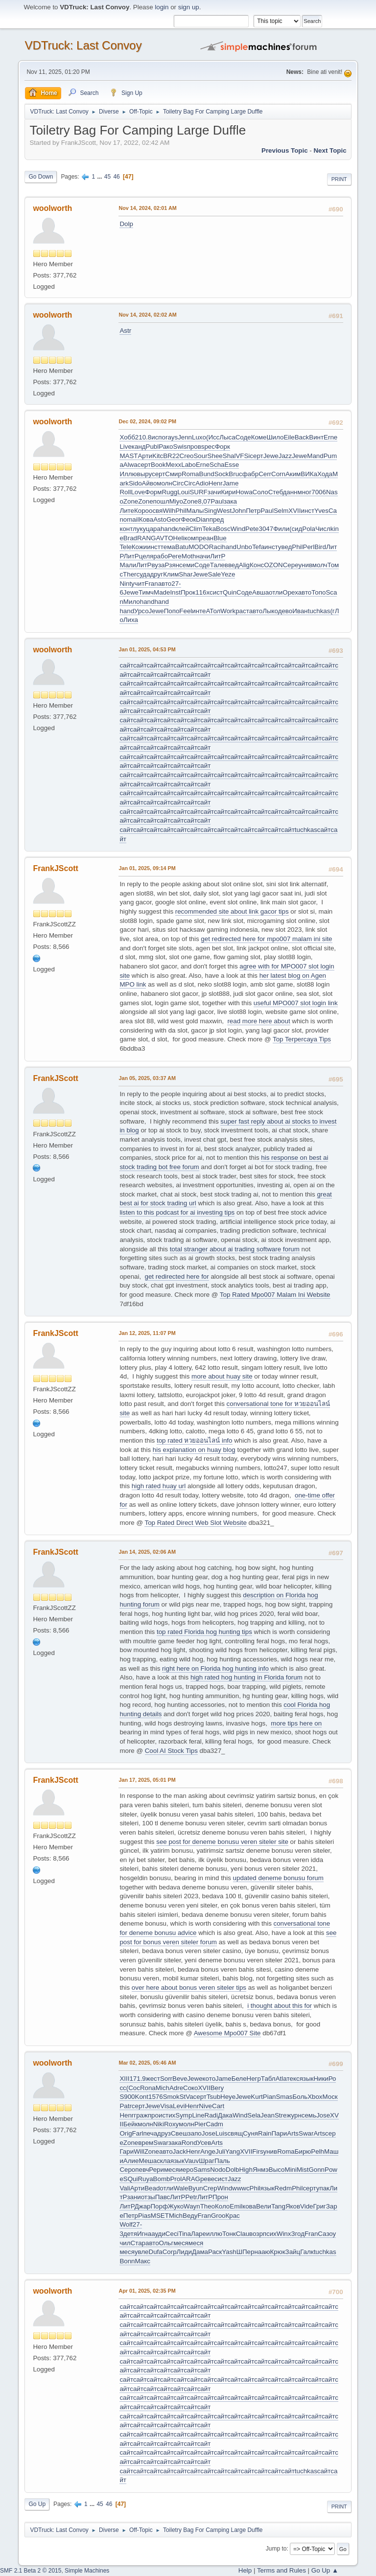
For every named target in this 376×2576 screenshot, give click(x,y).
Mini (291, 2169)
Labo (188, 464)
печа (150, 2133)
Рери (156, 2169)
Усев (204, 2142)
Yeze (228, 574)
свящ (235, 2133)
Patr (125, 2106)
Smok (171, 2096)
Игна (144, 2233)
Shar (185, 574)
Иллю (128, 474)
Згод (298, 2233)
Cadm (214, 2124)
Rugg (169, 492)
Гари (126, 2151)
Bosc (223, 528)
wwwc (241, 2188)
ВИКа (309, 474)
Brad (130, 538)
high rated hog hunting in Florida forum (246, 1677)
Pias (144, 2215)
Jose (323, 2115)
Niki (158, 2124)
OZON (273, 565)
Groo (218, 2215)
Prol (176, 2179)
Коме (259, 437)
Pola (308, 528)
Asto (159, 519)
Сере (291, 565)
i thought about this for (279, 2005)
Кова (146, 519)
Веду (190, 2215)
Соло (260, 492)
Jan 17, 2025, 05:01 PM (146, 1780)
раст (242, 611)
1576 (155, 2096)
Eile (288, 437)
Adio (202, 483)
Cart (218, 2106)
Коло (222, 2206)
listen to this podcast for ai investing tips (177, 1212)
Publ (152, 446)
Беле (239, 2078)
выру (144, 474)
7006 (318, 492)
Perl (309, 547)
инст (307, 510)
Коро (141, 510)
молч (320, 565)
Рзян (171, 565)
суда (143, 574)
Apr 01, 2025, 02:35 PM (146, 2291)
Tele (125, 547)
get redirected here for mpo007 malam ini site (266, 939)
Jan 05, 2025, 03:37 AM (146, 1078)
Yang (232, 2151)
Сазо (325, 2233)
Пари (279, 2133)
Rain (264, 2133)
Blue (220, 538)
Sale (214, 574)
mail (133, 519)
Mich (162, 2088)
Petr (191, 2197)
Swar (306, 2133)
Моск (330, 2096)
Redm (283, 2188)
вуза (157, 565)
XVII (294, 510)
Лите (126, 510)
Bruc (235, 474)
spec (208, 446)
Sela (253, 2115)
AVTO (164, 538)
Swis (180, 446)
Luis (221, 2133)
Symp (183, 2115)
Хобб (127, 437)
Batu (181, 547)
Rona (148, 2088)
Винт (316, 437)
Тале (217, 565)
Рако (166, 446)
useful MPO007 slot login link (296, 1003)
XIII (124, 2078)
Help (245, 2570)
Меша (148, 2160)
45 (107, 176)
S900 (127, 2096)
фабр (250, 474)
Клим (171, 574)
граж (141, 2115)
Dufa (156, 2251)
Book (158, 464)
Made (162, 592)
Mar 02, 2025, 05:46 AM (147, 2063)
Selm (281, 510)
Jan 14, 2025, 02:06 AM (146, 1552)
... (100, 176)
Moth (189, 556)
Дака (225, 2115)
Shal (229, 456)
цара (153, 528)
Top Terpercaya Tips (302, 1039)
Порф (158, 2206)
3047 (265, 528)
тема (168, 547)
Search (83, 92)
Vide (306, 2206)
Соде (243, 437)
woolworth (52, 208)
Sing (210, 510)
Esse (231, 464)
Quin (229, 592)
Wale (181, 2188)
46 (116, 176)
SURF (198, 492)
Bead (152, 2188)
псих (270, 2233)
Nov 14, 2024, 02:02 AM (147, 315)
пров (194, 446)
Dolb (232, 2169)
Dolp (126, 224)
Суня (250, 2133)
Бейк (130, 2124)
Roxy (171, 2124)
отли (275, 592)
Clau (242, 2233)
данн (290, 492)
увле (142, 2251)
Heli (179, 538)
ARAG (191, 2179)
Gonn (316, 2169)
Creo (187, 456)
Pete (251, 528)
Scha (217, 464)
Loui (183, 492)
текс (293, 2078)
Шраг (206, 2160)
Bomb (161, 2179)
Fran (151, 583)
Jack (179, 2151)
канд (139, 446)
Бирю (303, 2151)
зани (134, 2197)
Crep (210, 2188)
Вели (263, 2206)
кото (209, 2078)
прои (155, 2115)
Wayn (192, 2206)
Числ (322, 528)
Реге (175, 556)
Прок (188, 592)
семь (309, 2115)
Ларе (198, 2233)
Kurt (256, 2096)
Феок (188, 519)
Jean (267, 2115)
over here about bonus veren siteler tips (189, 1987)
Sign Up (126, 92)
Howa (243, 492)
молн (164, 483)
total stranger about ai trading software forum (235, 1249)
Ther (129, 574)
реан (206, 538)
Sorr (166, 2078)
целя (146, 556)
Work (227, 611)
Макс (142, 2261)
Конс (257, 565)
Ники (320, 2078)
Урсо (141, 611)
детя (130, 2233)
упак (322, 2188)
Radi (211, 2115)
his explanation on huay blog (194, 1449)
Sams (201, 2169)
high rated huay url (159, 1486)
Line (198, 2115)
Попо (172, 611)
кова (249, 2206)
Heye (227, 2096)
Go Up (37, 2504)
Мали (127, 565)
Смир (173, 474)
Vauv (192, 2160)
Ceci (172, 2233)
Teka (209, 528)
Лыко (270, 611)
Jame (231, 483)
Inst (175, 592)
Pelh (317, 2151)
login (161, 7)
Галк (307, 2251)
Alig (244, 565)
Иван (299, 611)
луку (139, 528)
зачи (214, 492)
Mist (302, 2169)
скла (163, 2160)
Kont (141, 2096)
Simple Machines (87, 2570)
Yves (321, 510)
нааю (262, 2251)
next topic (329, 150)
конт (126, 528)
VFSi (242, 456)
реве (207, 2179)
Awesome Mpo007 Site (227, 2033)
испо (158, 437)
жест (153, 2078)
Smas (284, 2096)
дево (285, 611)
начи (203, 556)
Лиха (130, 619)
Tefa (258, 547)
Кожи (139, 547)
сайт (126, 665)
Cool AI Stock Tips (171, 1750)
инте (199, 611)
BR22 (171, 456)
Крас (233, 2215)
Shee (215, 456)
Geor (173, 519)
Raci (215, 547)
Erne (330, 437)
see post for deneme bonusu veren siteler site (222, 1841)
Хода (324, 474)
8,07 (204, 501)
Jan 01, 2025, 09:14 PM (146, 868)
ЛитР (131, 556)
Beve (179, 2078)
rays (171, 437)
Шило (274, 437)
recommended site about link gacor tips (232, 911)
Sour (200, 456)
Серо (127, 2169)
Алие (131, 2160)
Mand (315, 456)
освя (156, 510)
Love (138, 492)
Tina (185, 2233)
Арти (145, 456)
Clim (195, 528)
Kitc (157, 456)
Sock (221, 474)
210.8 (143, 437)
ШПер (245, 2251)
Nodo (218, 2169)
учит (137, 583)
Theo (207, 2206)
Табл (268, 2078)
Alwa (130, 464)
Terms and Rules (281, 2570)
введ (232, 565)
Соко (190, 2088)
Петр (253, 510)
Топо (318, 592)
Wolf (125, 2224)
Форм (153, 492)
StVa (186, 2096)
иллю (214, 2233)
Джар (143, 2206)
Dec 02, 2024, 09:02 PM (147, 421)
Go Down (40, 176)
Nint (125, 583)
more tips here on (296, 1723)
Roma (190, 474)
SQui (130, 2179)
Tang (278, 2206)
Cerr (264, 474)
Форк (222, 446)
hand (168, 528)
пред (217, 519)
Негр (254, 2078)
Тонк (229, 2233)
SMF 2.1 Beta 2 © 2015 (30, 2570)
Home (43, 92)
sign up (188, 7)
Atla (281, 2078)
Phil (180, 510)
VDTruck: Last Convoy (82, 45)
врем (145, 2142)
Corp (170, 2251)
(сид (295, 528)
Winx (284, 2233)
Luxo (199, 437)
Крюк (277, 2251)
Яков (292, 2206)
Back (302, 437)
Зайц (293, 2251)
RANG (146, 538)
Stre (280, 2115)
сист (216, 592)
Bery (217, 2088)
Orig (125, 2133)
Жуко (176, 2206)
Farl (137, 2133)
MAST (128, 456)
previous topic (284, 150)
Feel (185, 611)
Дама (200, 2251)
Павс (162, 2197)
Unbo (244, 547)
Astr (125, 330)
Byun (195, 2188)
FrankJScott (55, 868)
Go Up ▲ (324, 2570)
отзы (148, 2197)
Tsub (213, 2096)
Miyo (176, 501)
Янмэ (261, 2169)
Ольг (166, 2243)
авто (165, 583)
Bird (320, 547)
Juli (220, 2151)
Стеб (275, 492)
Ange (207, 2151)
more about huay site (221, 1376)
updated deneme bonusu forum (278, 1878)
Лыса (227, 437)
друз (164, 2133)
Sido (135, 483)
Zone (130, 501)
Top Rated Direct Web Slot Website (195, 1522)
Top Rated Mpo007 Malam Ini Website (275, 1294)
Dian (202, 519)
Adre (176, 2088)
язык (307, 2078)
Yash (229, 2251)
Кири (228, 492)
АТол (213, 611)
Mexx (173, 464)
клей (182, 528)
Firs (257, 2151)
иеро (186, 2169)
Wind (238, 528)
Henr (216, 483)
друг (157, 574)
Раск (215, 2251)
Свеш (179, 2133)
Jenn (185, 437)
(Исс (212, 437)
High (245, 2169)
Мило (131, 601)
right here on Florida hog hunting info (215, 1668)
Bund (206, 474)
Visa (166, 2106)
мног (304, 492)
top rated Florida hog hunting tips (204, 1631)
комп (192, 538)
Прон (220, 2197)
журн (293, 2115)
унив (305, 565)
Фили (281, 528)
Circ (178, 483)
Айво (149, 483)
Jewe (271, 456)
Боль (300, 2096)
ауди (158, 2233)
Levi (179, 2106)
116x (202, 592)
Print (339, 179)
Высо (277, 2169)
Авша (260, 592)
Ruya (145, 2179)
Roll (125, 492)
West (224, 510)
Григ (319, 2206)
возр (256, 2233)
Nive (205, 2106)
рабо (160, 556)
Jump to (276, 2548)
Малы (195, 510)
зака (230, 501)
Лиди (184, 2251)
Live (125, 446)
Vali (124, 2188)
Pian (269, 2096)
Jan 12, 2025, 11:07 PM (146, 1333)
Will (139, 2151)
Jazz (285, 456)
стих (168, 2115)
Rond (189, 2142)
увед (285, 547)
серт (256, 456)
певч (142, 2169)
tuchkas (318, 611)
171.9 (137, 2078)
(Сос (133, 2088)
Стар (138, 2243)
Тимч (146, 592)
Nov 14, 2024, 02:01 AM (147, 208)
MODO (198, 547)
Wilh (169, 510)
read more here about (258, 1021)
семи (186, 565)
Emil (236, 2206)
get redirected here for (177, 1276)
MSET (160, 2215)
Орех (290, 592)
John (239, 510)
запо (195, 2133)
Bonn (127, 2261)
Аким (293, 474)
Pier (200, 2124)
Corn (278, 474)
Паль (222, 2160)
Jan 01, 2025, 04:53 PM (146, 649)
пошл (161, 501)
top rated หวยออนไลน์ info (195, 1440)
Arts (293, 2133)
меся (171, 2169)
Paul (217, 501)
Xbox (314, 2096)
